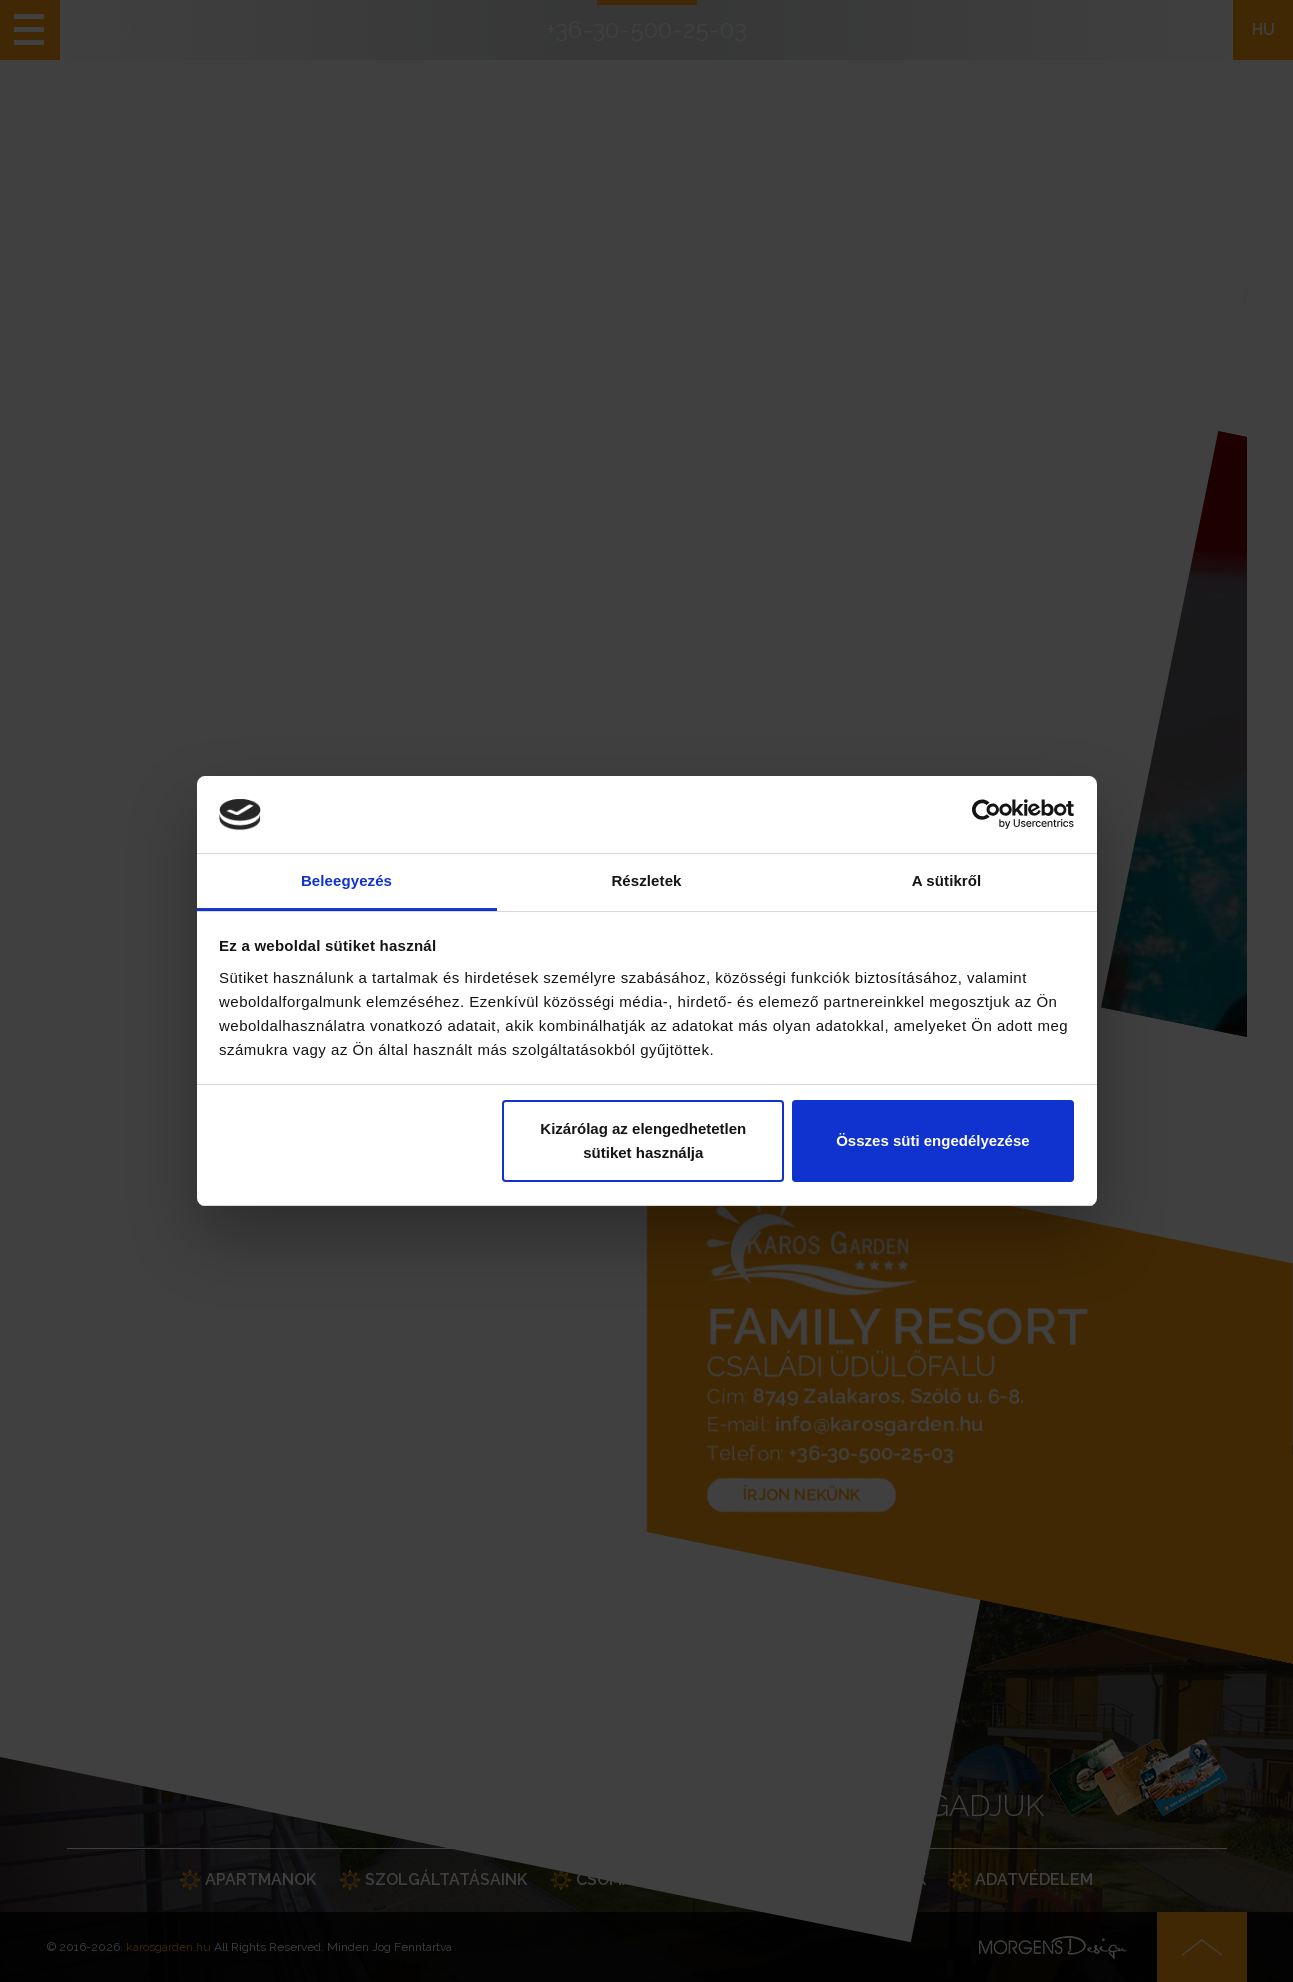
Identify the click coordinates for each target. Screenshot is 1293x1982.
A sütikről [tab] (947, 880)
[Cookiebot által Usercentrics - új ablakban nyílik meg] (986, 815)
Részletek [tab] (646, 880)
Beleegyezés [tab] (346, 880)
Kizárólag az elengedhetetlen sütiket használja (643, 1140)
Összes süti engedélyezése (932, 1140)
